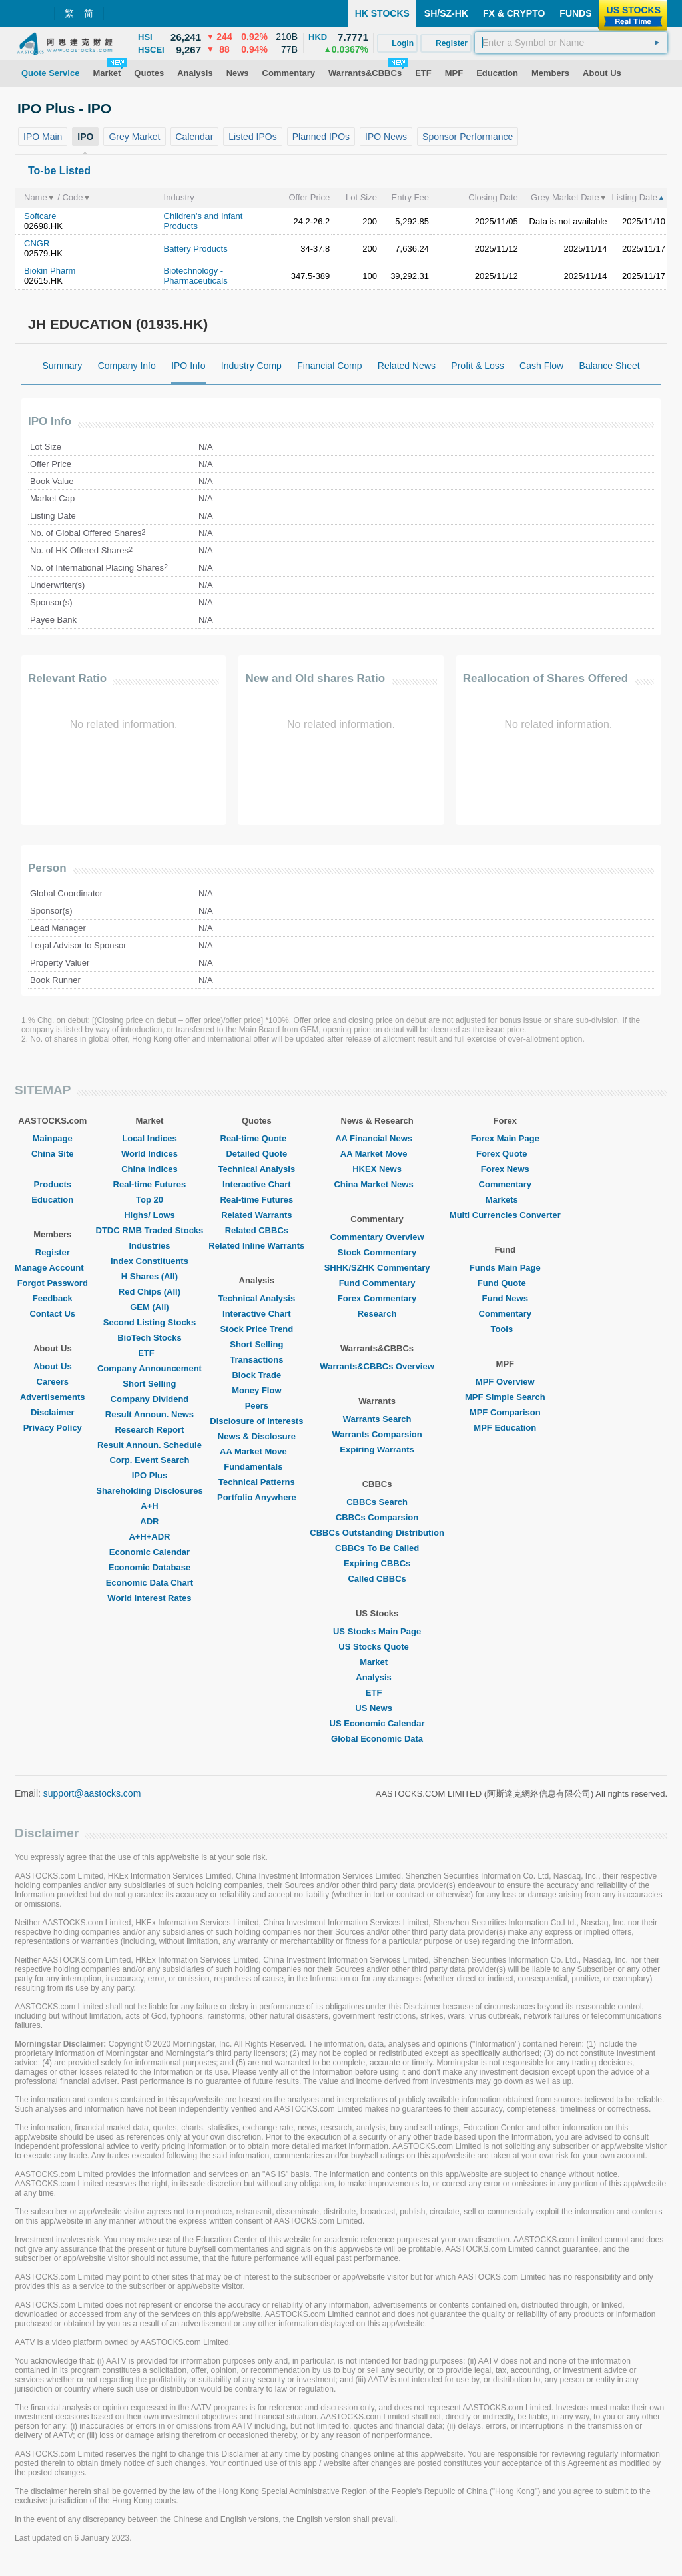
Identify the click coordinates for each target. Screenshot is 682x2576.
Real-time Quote (257, 1138)
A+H (149, 1506)
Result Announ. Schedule (149, 1445)
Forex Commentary (377, 1298)
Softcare (40, 216)
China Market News (377, 1184)
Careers (53, 1382)
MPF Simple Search (505, 1397)
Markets (505, 1200)
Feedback (53, 1298)
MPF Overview (505, 1382)
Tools (504, 1329)
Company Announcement (149, 1368)
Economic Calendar (149, 1552)
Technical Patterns (256, 1482)
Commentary (505, 1184)
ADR (149, 1521)
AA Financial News (377, 1138)
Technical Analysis (257, 1169)
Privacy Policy (52, 1428)
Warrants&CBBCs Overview (377, 1366)
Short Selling (149, 1384)
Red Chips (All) (149, 1292)
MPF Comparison (505, 1412)
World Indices (149, 1154)
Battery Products (196, 249)
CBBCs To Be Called (377, 1548)
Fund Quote (505, 1283)
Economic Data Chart (149, 1583)
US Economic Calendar (377, 1723)
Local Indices (149, 1138)
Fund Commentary (377, 1283)
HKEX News (377, 1169)
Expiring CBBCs (377, 1563)
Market (377, 1662)
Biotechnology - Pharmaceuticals (196, 276)
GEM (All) (149, 1307)
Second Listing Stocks (149, 1322)
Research (377, 1314)
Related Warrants (256, 1215)
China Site (52, 1154)
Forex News (505, 1169)
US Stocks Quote (376, 1647)
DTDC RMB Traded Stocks (150, 1230)
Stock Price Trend (256, 1329)
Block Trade (256, 1375)
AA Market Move (257, 1451)
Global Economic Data (377, 1739)
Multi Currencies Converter (505, 1215)
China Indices (149, 1169)
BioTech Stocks (149, 1338)
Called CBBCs (377, 1579)
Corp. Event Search (149, 1460)
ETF (149, 1353)
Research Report (149, 1430)
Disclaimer (53, 1412)
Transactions (256, 1360)
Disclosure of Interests (256, 1421)
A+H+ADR (149, 1537)
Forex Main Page (505, 1138)
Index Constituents (149, 1261)
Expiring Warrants (377, 1449)
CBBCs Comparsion (377, 1517)
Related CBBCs (256, 1230)
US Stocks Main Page (377, 1631)
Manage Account (53, 1268)
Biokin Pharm (49, 271)
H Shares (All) (149, 1276)
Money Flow (256, 1390)
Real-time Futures (149, 1184)
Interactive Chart (256, 1184)
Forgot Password (52, 1283)
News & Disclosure (257, 1436)
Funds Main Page (505, 1268)
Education (52, 1200)
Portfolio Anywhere (256, 1497)
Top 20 (149, 1200)
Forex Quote (505, 1154)
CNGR (36, 243)
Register (52, 1252)
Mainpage (53, 1138)
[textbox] (571, 42)
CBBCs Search (377, 1502)
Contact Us (52, 1314)
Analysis (377, 1677)
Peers (256, 1406)
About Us (52, 1366)
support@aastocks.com (92, 1793)
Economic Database (150, 1567)
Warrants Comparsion (377, 1434)
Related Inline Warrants (256, 1246)
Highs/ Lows (149, 1215)
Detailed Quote (256, 1154)
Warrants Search (377, 1419)
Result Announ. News (149, 1414)
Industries (149, 1246)
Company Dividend (150, 1399)
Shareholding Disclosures (149, 1491)
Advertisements (52, 1397)
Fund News (505, 1298)
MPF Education (505, 1428)
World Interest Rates (149, 1598)
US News (377, 1708)
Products (52, 1184)
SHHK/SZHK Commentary (377, 1268)
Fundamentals (256, 1467)
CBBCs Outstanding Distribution (377, 1533)
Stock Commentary (377, 1252)
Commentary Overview (377, 1237)
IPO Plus (149, 1475)
